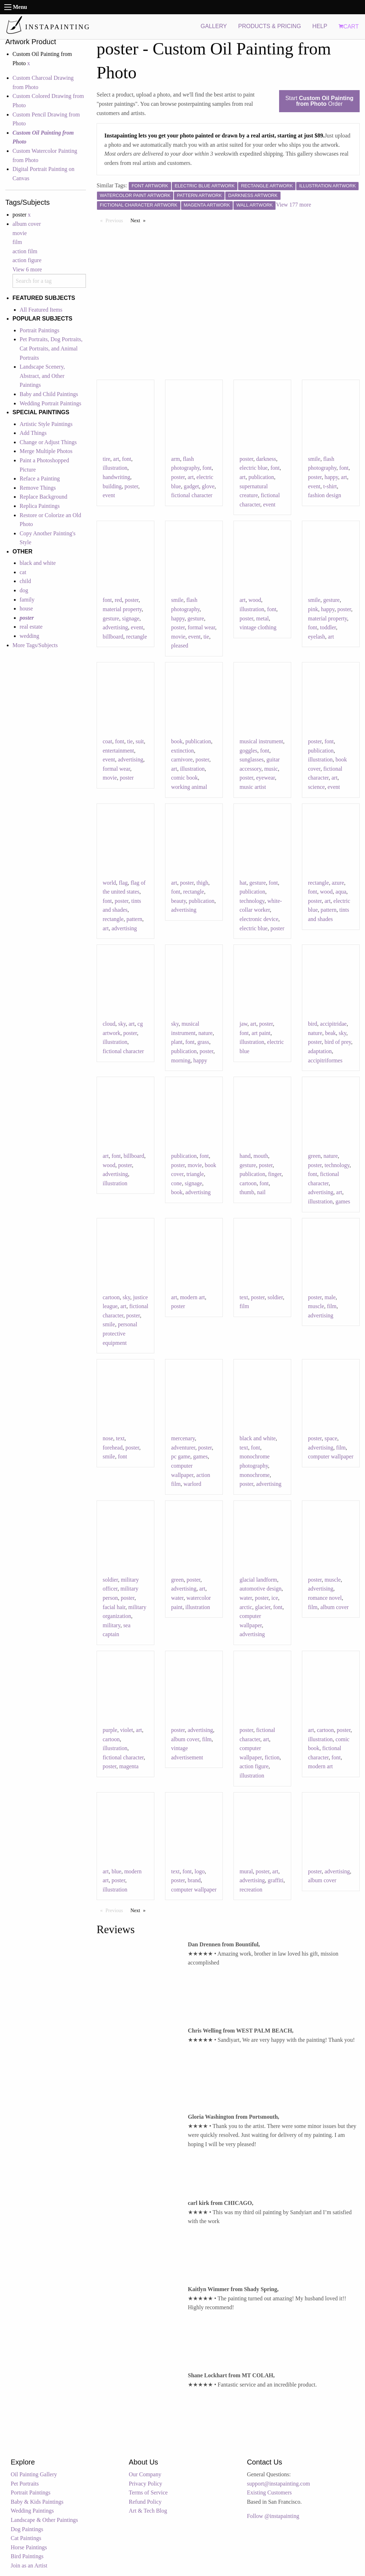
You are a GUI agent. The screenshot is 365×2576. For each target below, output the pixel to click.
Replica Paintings (40, 506)
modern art (192, 1297)
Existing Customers (269, 2492)
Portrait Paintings (40, 330)
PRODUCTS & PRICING (269, 26)
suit (139, 741)
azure (338, 883)
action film (24, 251)
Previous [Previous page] (116, 220)
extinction (182, 751)
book (176, 741)
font (126, 459)
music (271, 769)
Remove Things (38, 488)
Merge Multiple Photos (46, 451)
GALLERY (214, 26)
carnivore (181, 759)
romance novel (325, 1598)
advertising (115, 627)
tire (106, 459)
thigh (202, 883)
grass (203, 1042)
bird (312, 1024)
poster (131, 486)
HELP (319, 26)
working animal (189, 787)
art (116, 459)
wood (254, 600)
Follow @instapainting (273, 2516)
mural (246, 1871)
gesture (111, 618)
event (109, 495)
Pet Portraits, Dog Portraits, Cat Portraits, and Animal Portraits (51, 348)
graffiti (275, 1880)
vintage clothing (258, 627)
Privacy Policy (145, 2484)
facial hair (114, 1607)
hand (245, 1156)
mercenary (183, 1438)
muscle (316, 1306)
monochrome (254, 1475)
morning (180, 1060)
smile (314, 459)
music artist (253, 787)
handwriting (116, 477)
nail (261, 1192)
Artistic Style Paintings (46, 424)
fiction (271, 1757)
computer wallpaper (331, 1456)
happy (331, 477)
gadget (191, 486)
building (112, 486)
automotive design (261, 1589)
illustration (115, 468)
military (111, 1625)
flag (123, 883)
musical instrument (261, 741)
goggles (248, 751)
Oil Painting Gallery (34, 2474)
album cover (26, 224)
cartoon (248, 1183)
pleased (179, 645)
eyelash (316, 637)
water (177, 1598)
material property (122, 609)
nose (108, 1438)
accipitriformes (325, 1060)
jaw (243, 1024)
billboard (113, 637)
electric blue (254, 468)
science (316, 787)
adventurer (183, 1448)
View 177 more (293, 205)
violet (126, 1730)
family (27, 600)
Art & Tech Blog (148, 2511)
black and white (38, 563)
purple (110, 1730)
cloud (109, 1024)
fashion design (324, 495)
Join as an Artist (29, 2565)
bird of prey (337, 1042)
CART (349, 27)
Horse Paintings (29, 2547)
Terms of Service (148, 2492)
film (17, 242)
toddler (328, 627)
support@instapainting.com (278, 2484)
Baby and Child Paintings (49, 394)
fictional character (191, 495)
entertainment (118, 751)
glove (208, 486)
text (244, 1297)
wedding (29, 636)
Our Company (145, 2474)
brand (193, 1880)
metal (262, 618)
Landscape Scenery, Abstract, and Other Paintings (42, 376)
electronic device (259, 919)
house (26, 608)
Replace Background (43, 497)
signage (130, 618)
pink (313, 609)
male (329, 1297)
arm (175, 459)
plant (176, 1042)
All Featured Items (41, 310)
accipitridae (333, 1024)
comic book (184, 778)
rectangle (136, 637)
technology (252, 901)
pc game (180, 1456)
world (109, 883)
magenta (128, 1766)
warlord (192, 1484)
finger (275, 1174)
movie (19, 233)
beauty (178, 901)
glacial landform (258, 1580)
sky (122, 1024)
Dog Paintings (27, 2529)
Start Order (319, 101)
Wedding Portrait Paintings (50, 403)
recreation (251, 1890)
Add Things (33, 433)
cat (23, 572)
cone (176, 1183)
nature (205, 1033)
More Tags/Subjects (35, 645)
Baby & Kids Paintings (37, 2502)
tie (206, 637)
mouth (260, 1156)
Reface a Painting (40, 478)
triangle (195, 1174)
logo (200, 1871)
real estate (31, 627)
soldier (275, 1297)
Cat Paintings (26, 2538)
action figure (26, 260)
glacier (263, 1607)
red (118, 600)
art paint (261, 1033)
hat (243, 883)
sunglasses (252, 759)
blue (117, 1871)
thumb (247, 1192)
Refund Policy (145, 2502)
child (25, 581)
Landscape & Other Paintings (44, 2520)
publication (261, 477)
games (342, 1201)
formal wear (201, 627)
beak (330, 1033)
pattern (134, 919)
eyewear (265, 778)
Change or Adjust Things (48, 442)
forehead (113, 1448)
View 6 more (27, 269)
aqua (340, 892)
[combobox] (49, 281)
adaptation (320, 1051)
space (330, 1438)
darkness (266, 459)
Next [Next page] (139, 220)
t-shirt (330, 486)
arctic (246, 1607)
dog (24, 590)
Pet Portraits (25, 2484)
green (314, 1156)
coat (107, 741)
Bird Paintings (27, 2556)
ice (274, 1598)
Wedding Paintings (32, 2511)
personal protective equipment (120, 1333)
